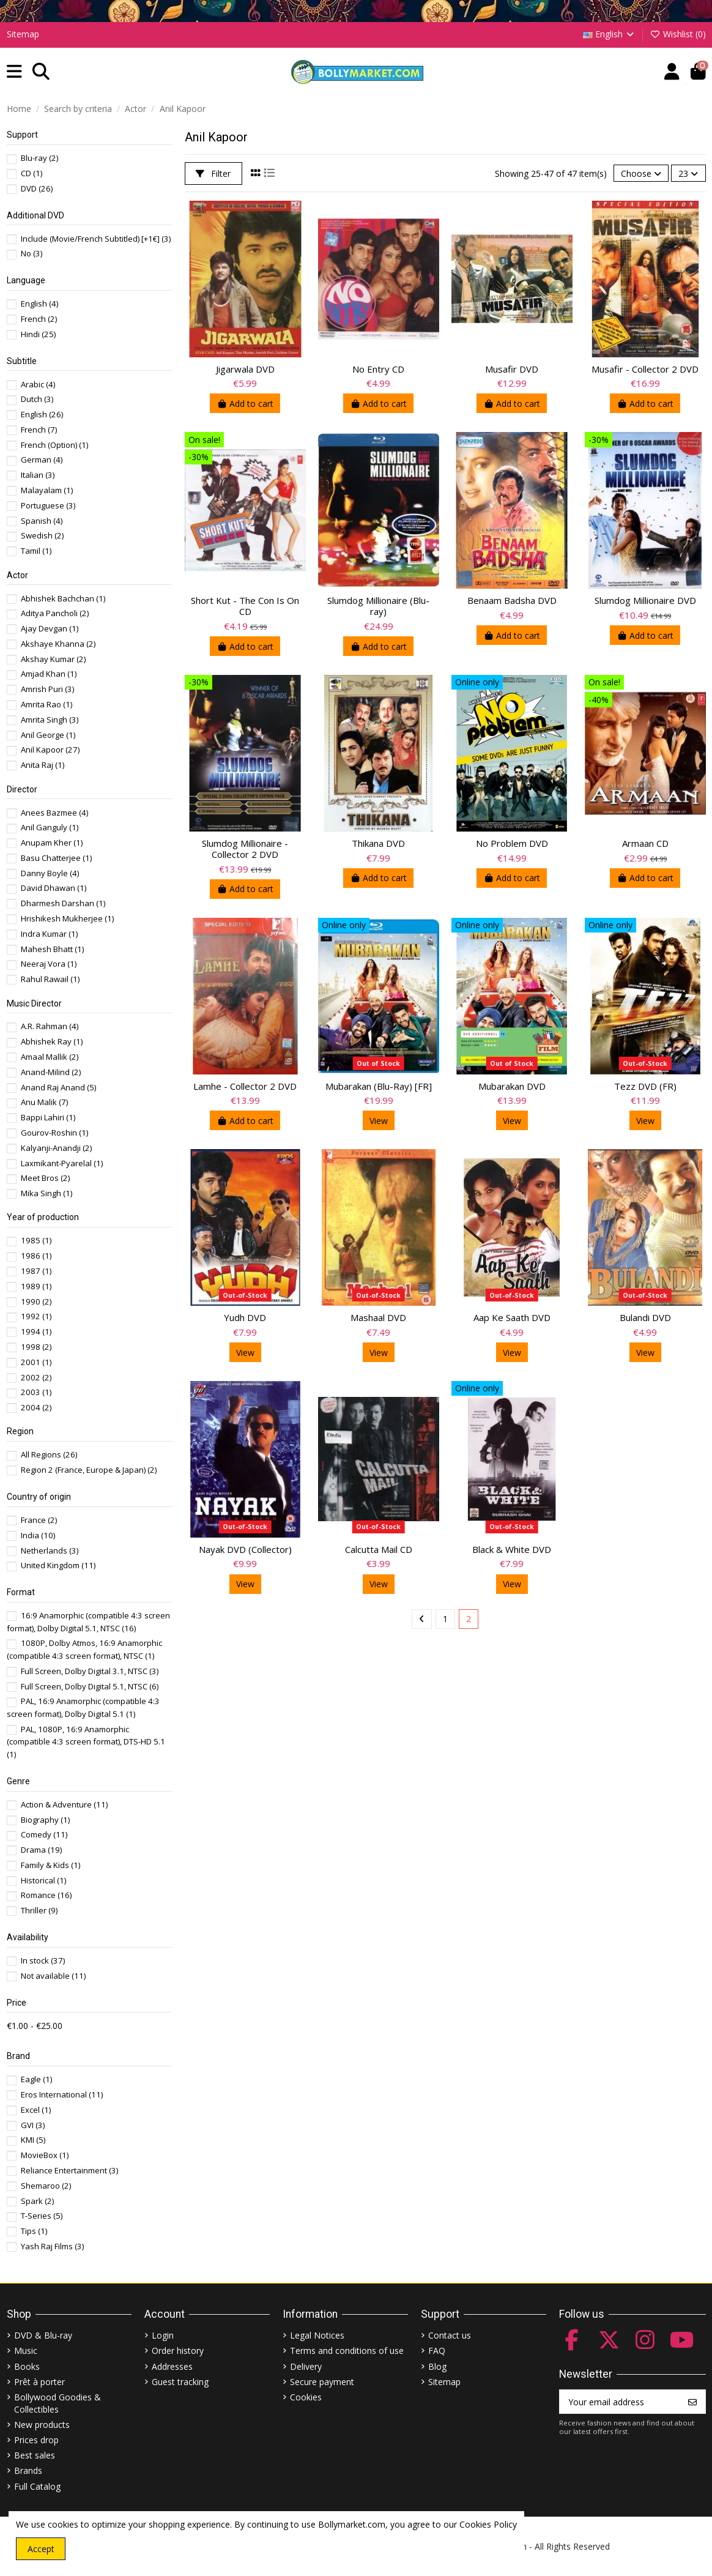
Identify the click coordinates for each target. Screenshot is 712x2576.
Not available (53, 1975)
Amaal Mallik (49, 1056)
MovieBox (45, 2155)
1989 (36, 1286)
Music (25, 2350)
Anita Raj (42, 764)
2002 (36, 1377)
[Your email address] (620, 2401)
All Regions (49, 1454)
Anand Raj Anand (58, 1087)
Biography (45, 1819)
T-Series (41, 2215)
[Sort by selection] (641, 173)
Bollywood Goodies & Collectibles (57, 2403)
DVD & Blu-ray (43, 2335)
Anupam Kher (52, 842)
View (378, 1120)
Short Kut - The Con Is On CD (245, 605)
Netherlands (49, 1550)
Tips (34, 2230)
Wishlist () (678, 34)
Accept (41, 2549)
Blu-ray (39, 157)
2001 (36, 1362)
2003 (36, 1392)
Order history (178, 2350)
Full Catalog (37, 2486)
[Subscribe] (692, 2401)
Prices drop (36, 2440)
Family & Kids (50, 1865)
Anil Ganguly (49, 827)
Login (163, 2335)
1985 (36, 1240)
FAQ (436, 2350)
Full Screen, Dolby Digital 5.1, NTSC (89, 1686)
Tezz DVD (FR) (645, 1086)
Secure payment (322, 2382)
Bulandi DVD (645, 1317)
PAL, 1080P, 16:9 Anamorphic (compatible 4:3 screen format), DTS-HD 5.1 (86, 1742)
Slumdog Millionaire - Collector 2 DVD (245, 848)
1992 (36, 1316)
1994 (36, 1331)
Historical (43, 1880)
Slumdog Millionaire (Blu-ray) (378, 605)
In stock (43, 1960)
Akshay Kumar (53, 658)
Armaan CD (645, 843)
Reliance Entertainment (69, 2170)
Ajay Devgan (49, 628)
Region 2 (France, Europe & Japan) (89, 1469)
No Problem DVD (512, 843)
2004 (36, 1407)
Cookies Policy (488, 2524)
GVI (33, 2125)
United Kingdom (58, 1565)
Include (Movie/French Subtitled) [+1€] (96, 238)
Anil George (48, 734)
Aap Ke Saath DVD (512, 1317)
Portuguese (48, 505)
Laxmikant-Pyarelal (62, 1163)
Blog (437, 2366)
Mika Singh (46, 1193)
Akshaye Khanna (58, 643)
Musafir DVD (511, 369)
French (39, 318)
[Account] (672, 72)
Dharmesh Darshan (63, 903)
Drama (41, 1849)
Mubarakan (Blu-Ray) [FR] (378, 1086)
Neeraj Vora (48, 963)
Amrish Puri (47, 688)
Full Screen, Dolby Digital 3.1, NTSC (89, 1671)
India (38, 1535)
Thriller (39, 1910)
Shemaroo (46, 2185)
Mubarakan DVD (512, 1086)
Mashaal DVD (378, 1317)
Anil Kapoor (50, 749)
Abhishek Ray (52, 1041)
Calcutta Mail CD (378, 1549)
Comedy (44, 1834)
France (39, 1519)
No (31, 253)
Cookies (306, 2397)
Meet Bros (45, 1177)
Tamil (36, 550)
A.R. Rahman (49, 1026)
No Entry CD (378, 369)
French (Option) (54, 444)
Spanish (41, 520)
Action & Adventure (64, 1804)
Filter (213, 173)
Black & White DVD (511, 1549)
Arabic (38, 384)
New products (42, 2424)
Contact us (449, 2335)
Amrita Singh (49, 719)
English (609, 34)
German (41, 459)
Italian (37, 474)
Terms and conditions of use (347, 2350)
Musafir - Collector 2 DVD (645, 369)
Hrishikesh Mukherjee (67, 918)
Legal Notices (317, 2335)
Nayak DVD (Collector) (245, 1549)
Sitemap (23, 34)
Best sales (34, 2455)
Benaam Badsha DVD (512, 600)
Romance (46, 1894)
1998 (36, 1346)
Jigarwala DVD (245, 369)
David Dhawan (53, 887)
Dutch (37, 398)
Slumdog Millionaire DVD (645, 600)
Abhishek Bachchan (63, 598)
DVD (37, 188)
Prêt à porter (39, 2382)
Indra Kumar (49, 933)
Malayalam (47, 490)
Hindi (38, 334)
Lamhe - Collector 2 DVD (245, 1086)
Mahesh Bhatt (52, 949)
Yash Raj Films (52, 2246)
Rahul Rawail (50, 979)
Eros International (62, 2094)
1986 (36, 1255)
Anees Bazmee (54, 812)
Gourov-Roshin (54, 1132)
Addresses (172, 2366)
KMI (33, 2139)
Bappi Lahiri (48, 1117)
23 (688, 173)
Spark (37, 2200)
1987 (36, 1270)
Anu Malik (44, 1101)
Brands (28, 2470)
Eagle (36, 2079)
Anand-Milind (51, 1072)
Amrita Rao (46, 704)
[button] (14, 72)
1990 (36, 1301)
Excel (36, 2109)
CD (31, 173)
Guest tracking (180, 2382)
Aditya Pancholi (55, 613)
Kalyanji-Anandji (56, 1147)
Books (27, 2366)
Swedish (42, 535)
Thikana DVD (378, 843)
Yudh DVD (245, 1317)
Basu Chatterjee (56, 857)
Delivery (306, 2366)
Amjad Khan (48, 673)
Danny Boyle (50, 873)
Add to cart (245, 403)
